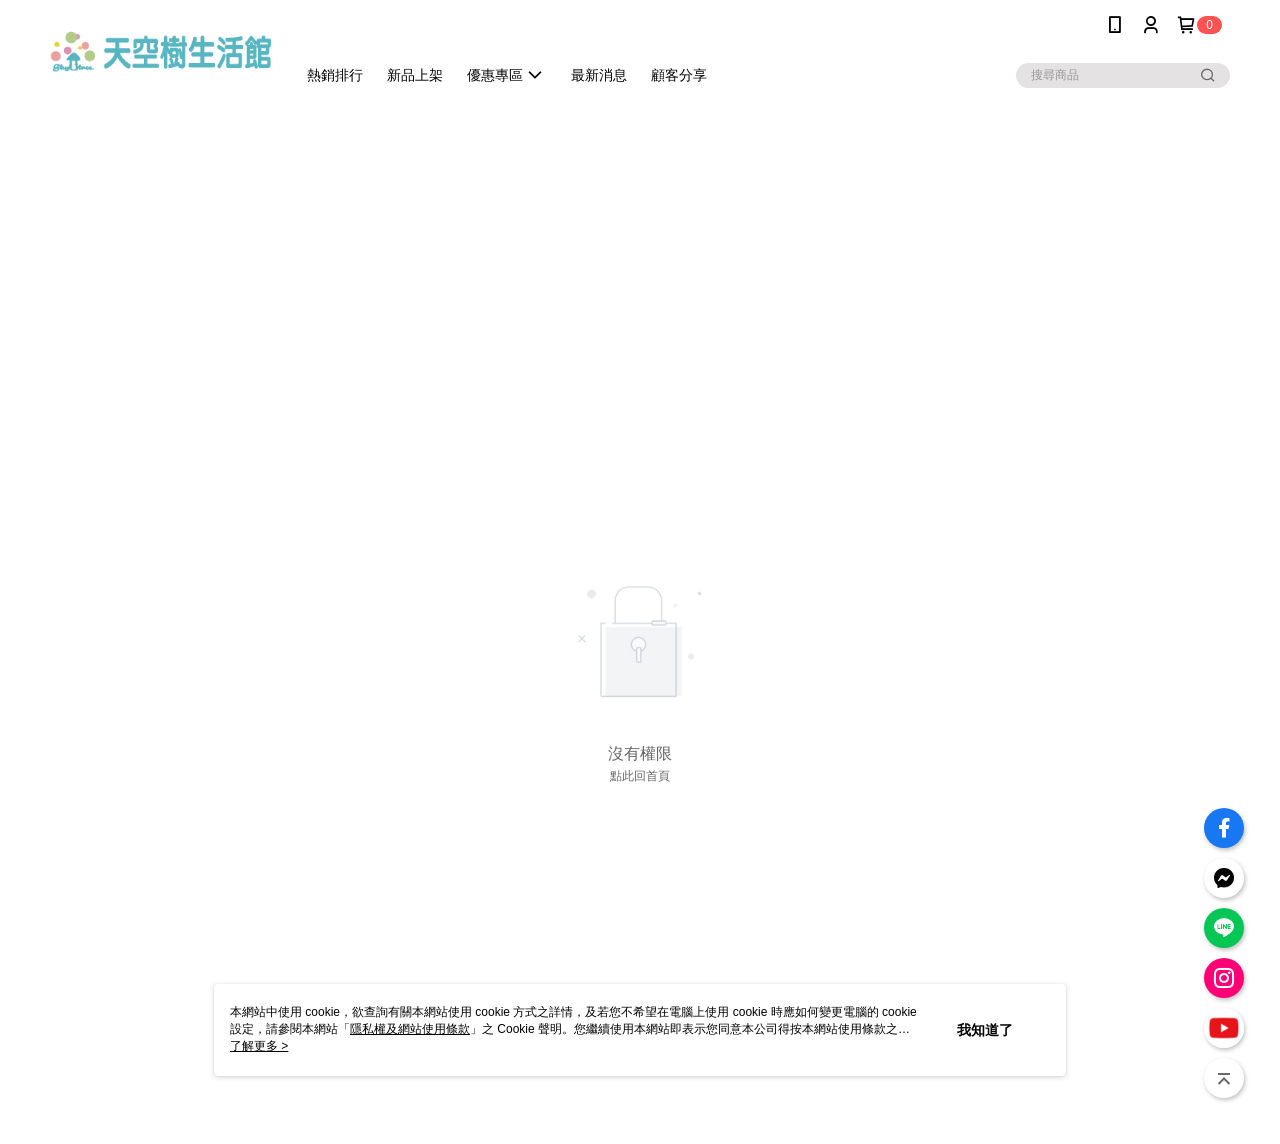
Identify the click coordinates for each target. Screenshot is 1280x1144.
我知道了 (985, 1030)
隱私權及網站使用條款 (410, 1029)
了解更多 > (259, 1046)
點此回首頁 (640, 776)
